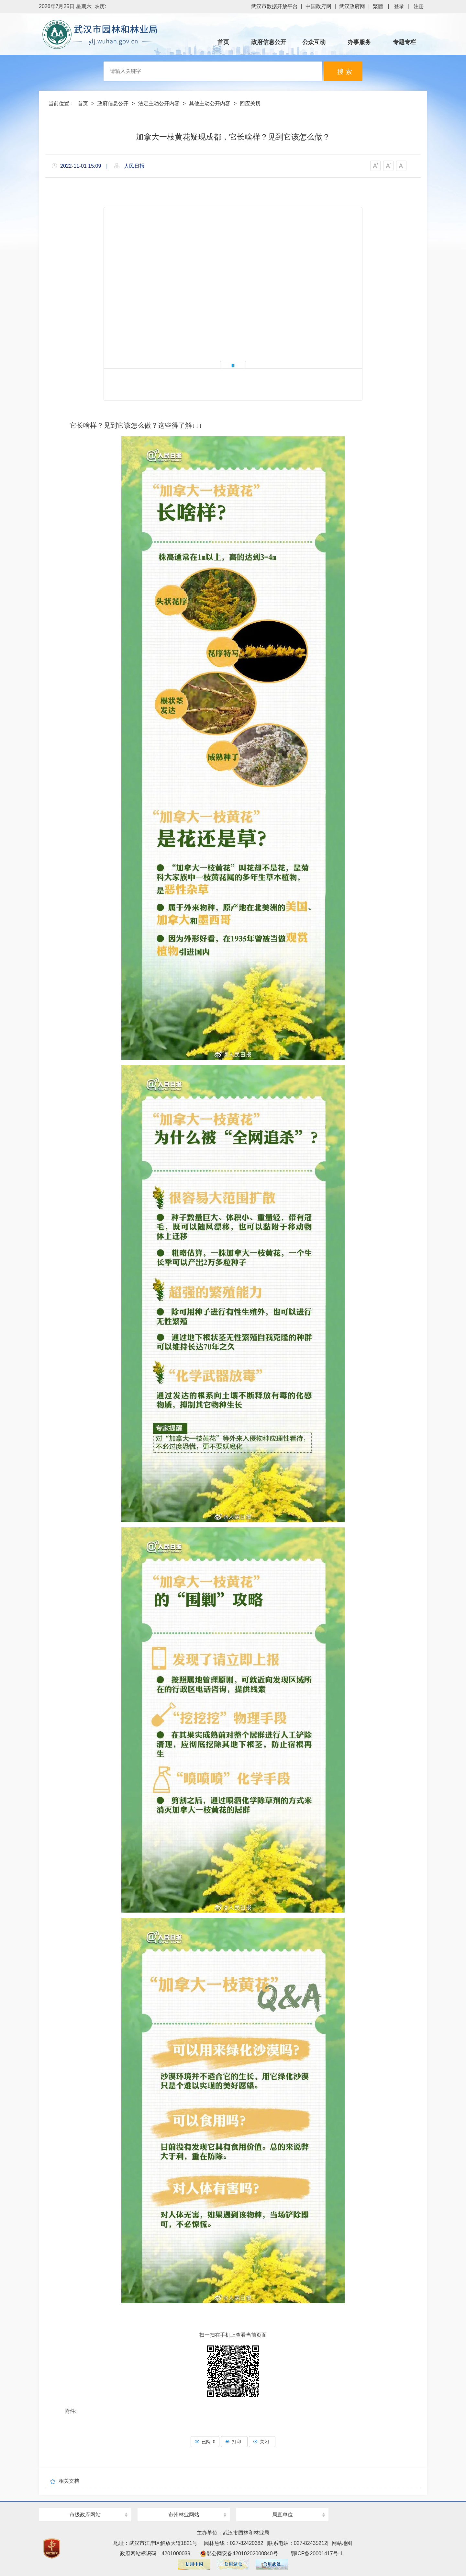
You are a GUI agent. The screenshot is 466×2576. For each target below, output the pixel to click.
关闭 (262, 2441)
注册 (419, 6)
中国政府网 (318, 6)
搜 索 (344, 71)
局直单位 (282, 2514)
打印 (234, 2441)
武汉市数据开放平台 (274, 6)
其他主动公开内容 (209, 103)
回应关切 (250, 103)
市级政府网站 (85, 2514)
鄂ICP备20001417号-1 (317, 2553)
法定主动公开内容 (159, 103)
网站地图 (342, 2543)
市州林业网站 (183, 2514)
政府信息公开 (112, 103)
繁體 (378, 6)
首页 (83, 103)
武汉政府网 (352, 6)
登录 (399, 6)
